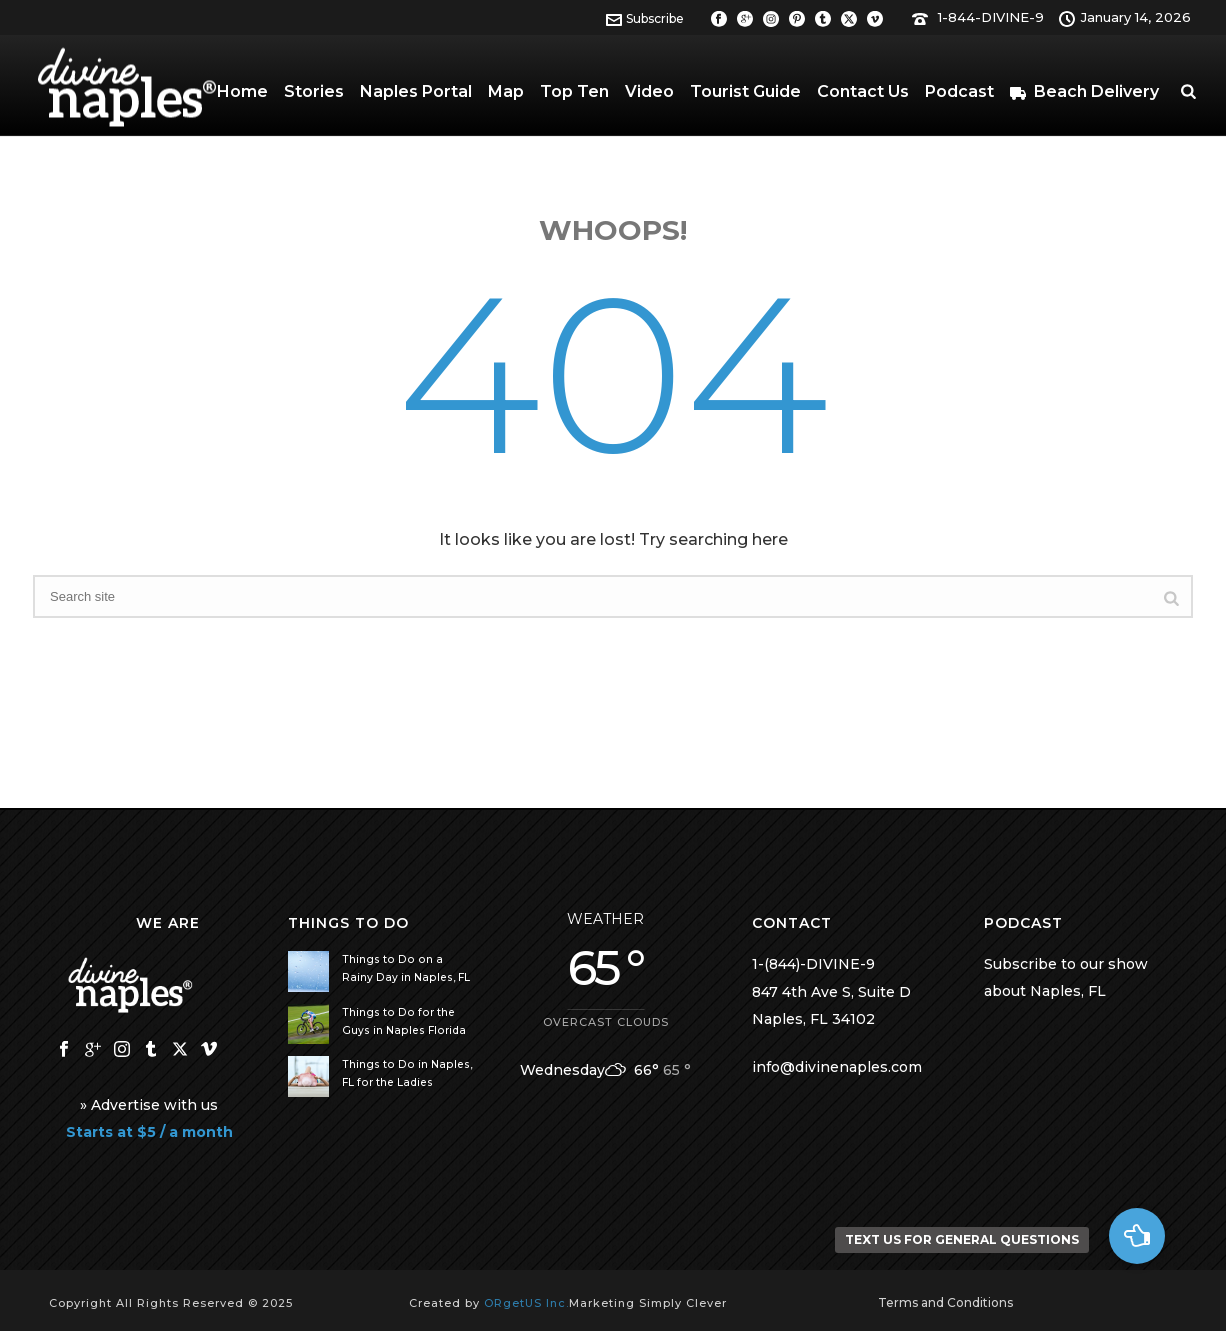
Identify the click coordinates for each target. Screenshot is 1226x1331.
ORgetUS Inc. (526, 1303)
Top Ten (574, 91)
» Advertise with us (149, 1105)
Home (242, 91)
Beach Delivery (1084, 91)
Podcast (959, 91)
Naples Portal (416, 91)
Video (649, 91)
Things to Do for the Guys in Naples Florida (404, 1021)
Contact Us (863, 91)
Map (506, 91)
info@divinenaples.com (837, 1067)
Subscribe (645, 18)
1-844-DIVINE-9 (991, 17)
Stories (314, 91)
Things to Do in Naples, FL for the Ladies (407, 1073)
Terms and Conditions (945, 1302)
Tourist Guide (745, 91)
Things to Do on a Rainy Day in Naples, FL (406, 968)
